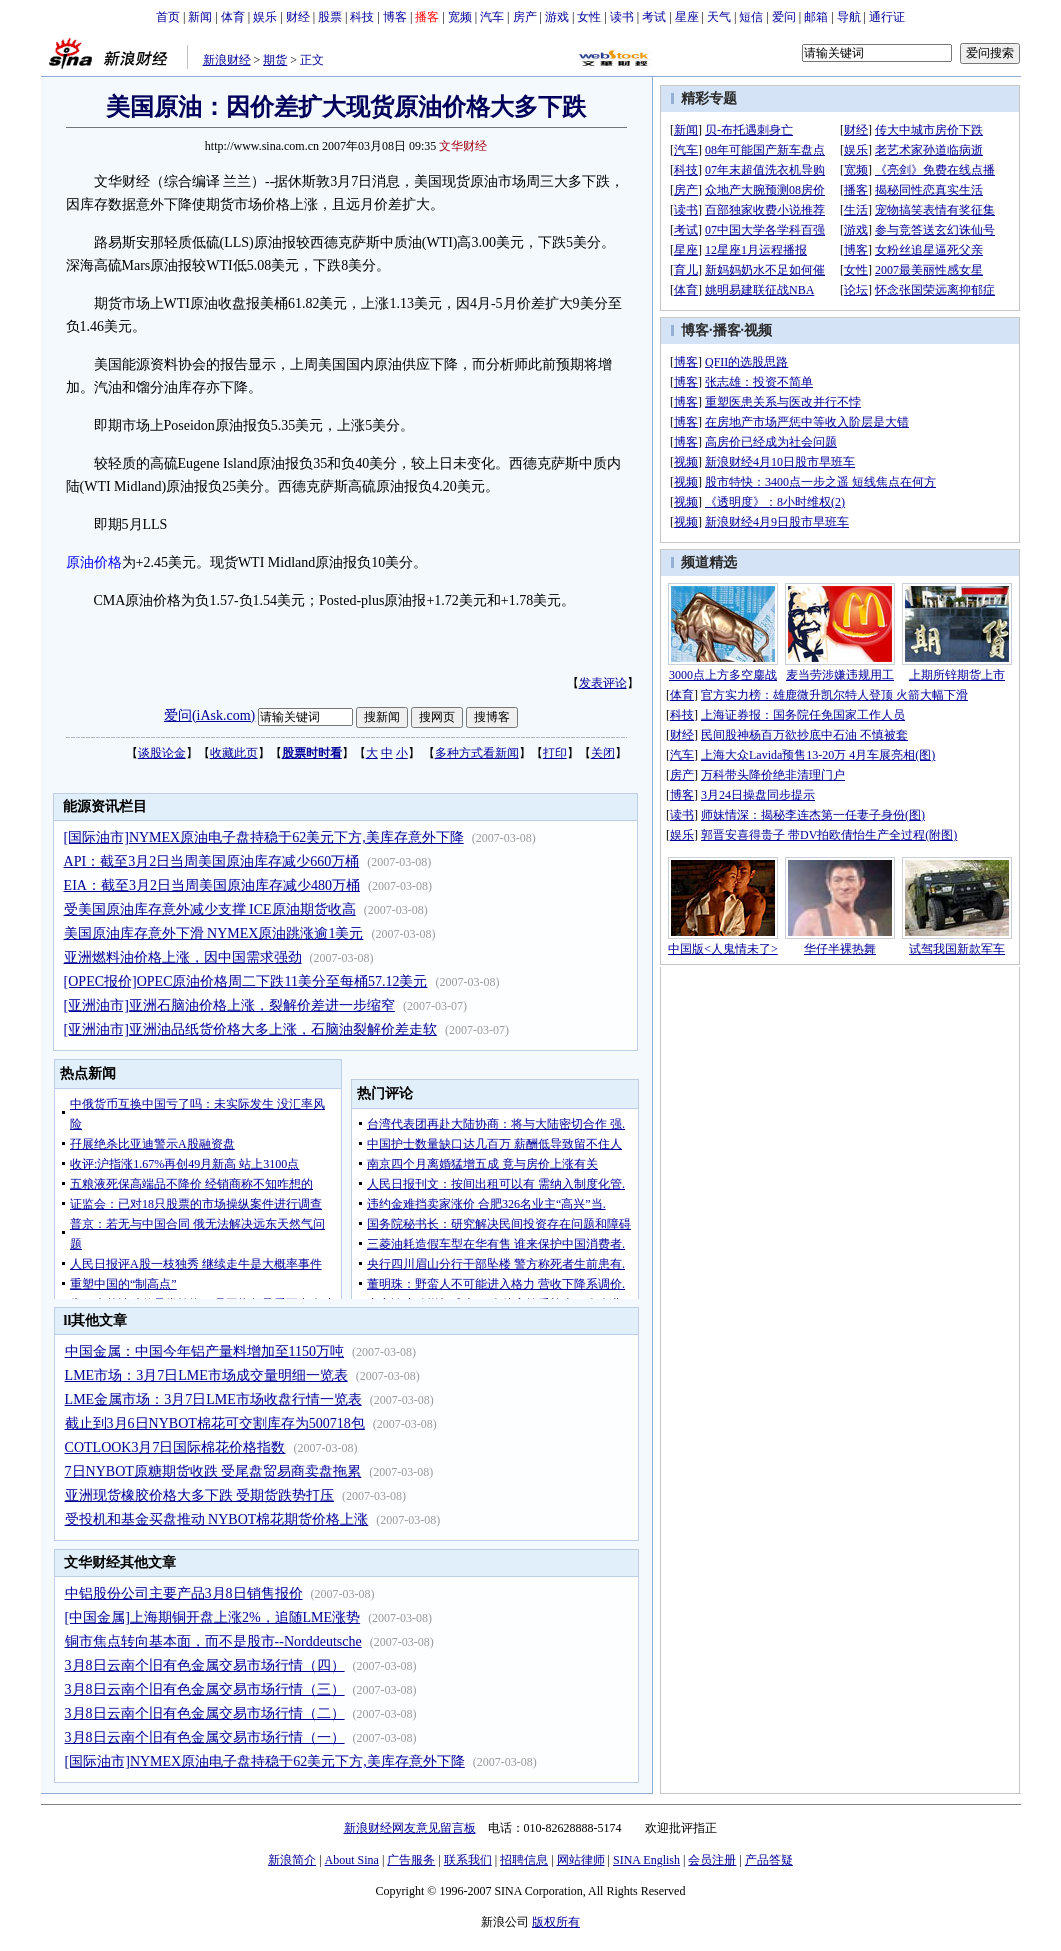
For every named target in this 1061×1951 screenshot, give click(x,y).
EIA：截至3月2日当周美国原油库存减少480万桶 (212, 885)
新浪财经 (227, 60)
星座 (687, 17)
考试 (654, 17)
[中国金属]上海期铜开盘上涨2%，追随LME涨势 (213, 1617)
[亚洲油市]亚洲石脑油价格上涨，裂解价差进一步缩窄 (229, 1005)
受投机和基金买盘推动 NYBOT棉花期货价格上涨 (217, 1519)
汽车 (492, 17)
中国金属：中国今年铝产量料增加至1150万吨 (204, 1351)
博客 (395, 17)
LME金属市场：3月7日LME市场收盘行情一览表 (213, 1399)
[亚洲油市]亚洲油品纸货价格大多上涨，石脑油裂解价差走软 (250, 1029)
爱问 (784, 17)
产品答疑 (769, 1860)
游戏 (557, 17)
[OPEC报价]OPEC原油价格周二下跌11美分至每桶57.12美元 (246, 981)
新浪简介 (292, 1860)
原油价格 (94, 562)
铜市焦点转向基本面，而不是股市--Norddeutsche (213, 1641)
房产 (525, 17)
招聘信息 (524, 1860)
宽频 (460, 17)
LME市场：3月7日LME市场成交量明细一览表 (206, 1375)
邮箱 (816, 17)
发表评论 (603, 683)
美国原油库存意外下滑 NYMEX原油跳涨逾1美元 (214, 933)
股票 (330, 17)
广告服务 (411, 1860)
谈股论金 (162, 753)
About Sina (352, 1860)
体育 (233, 17)
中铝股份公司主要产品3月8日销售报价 (184, 1593)
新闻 (200, 17)
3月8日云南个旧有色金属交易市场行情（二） (205, 1713)
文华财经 (463, 146)
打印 (555, 753)
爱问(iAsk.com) (209, 715)
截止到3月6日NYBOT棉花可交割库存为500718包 (215, 1423)
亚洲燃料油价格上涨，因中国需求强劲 (183, 957)
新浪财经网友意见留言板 (410, 1828)
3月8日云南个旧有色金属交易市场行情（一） (205, 1737)
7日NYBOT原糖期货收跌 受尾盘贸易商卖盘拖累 (213, 1471)
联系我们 (468, 1860)
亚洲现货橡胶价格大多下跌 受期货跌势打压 (200, 1495)
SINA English (646, 1860)
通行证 (887, 17)
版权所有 (556, 1922)
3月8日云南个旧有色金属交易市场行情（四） (205, 1665)
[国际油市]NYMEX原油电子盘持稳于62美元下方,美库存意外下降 (264, 837)
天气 (719, 17)
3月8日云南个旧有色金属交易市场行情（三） (205, 1689)
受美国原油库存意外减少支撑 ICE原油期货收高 (210, 909)
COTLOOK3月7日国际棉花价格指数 (175, 1447)
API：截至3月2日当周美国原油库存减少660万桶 (212, 861)
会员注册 (712, 1860)
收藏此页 (234, 753)
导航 (849, 17)
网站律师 (581, 1860)
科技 (362, 17)
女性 (589, 17)
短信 (751, 17)
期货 (275, 60)
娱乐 (265, 17)
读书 (622, 17)
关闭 (603, 753)
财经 (298, 17)
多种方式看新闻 (477, 753)
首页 (168, 17)
